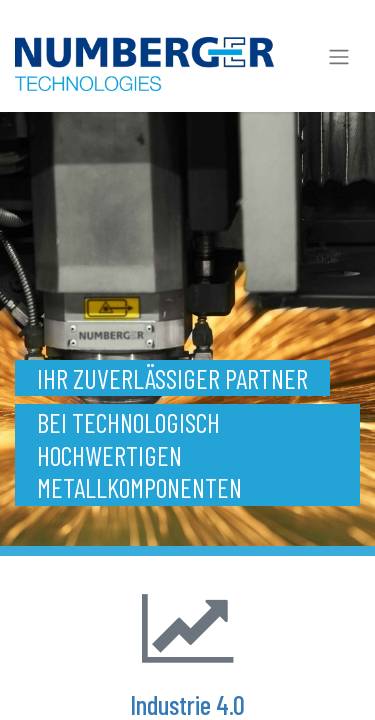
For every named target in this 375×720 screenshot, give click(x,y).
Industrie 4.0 (187, 704)
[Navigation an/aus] (339, 56)
